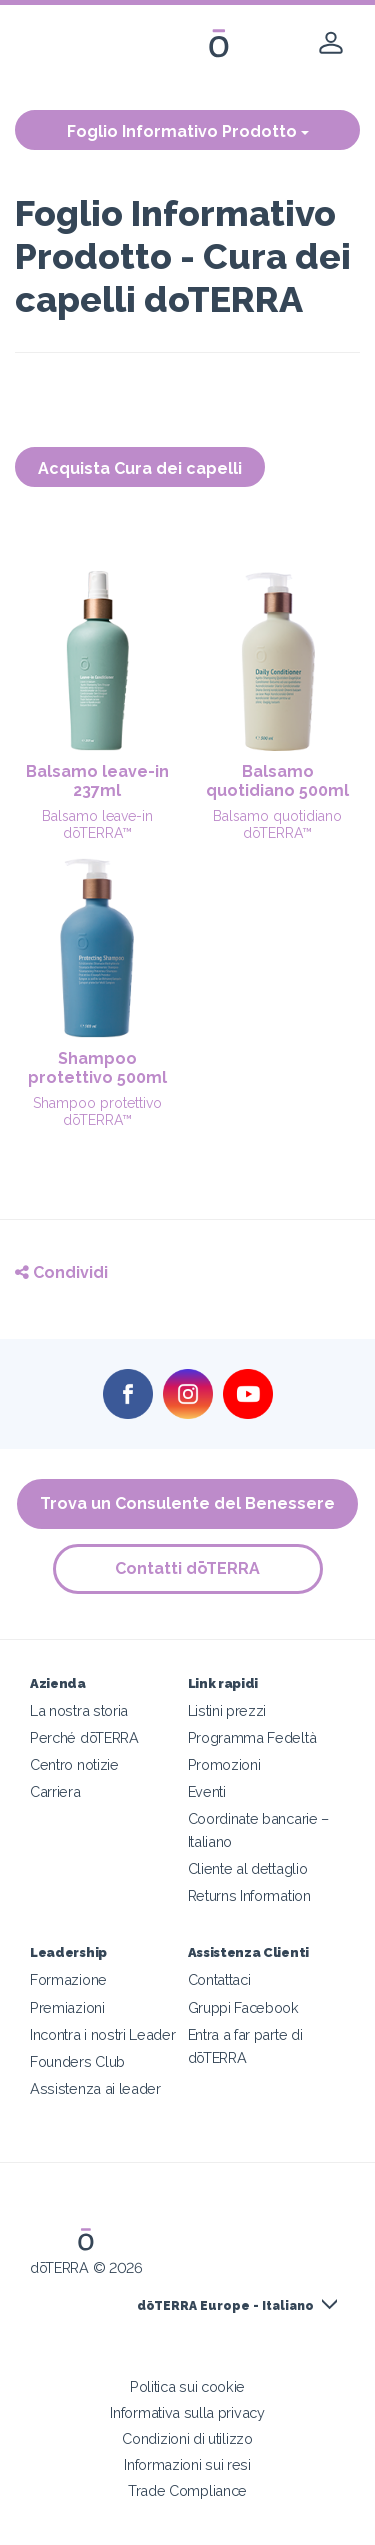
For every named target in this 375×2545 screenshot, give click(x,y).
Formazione (68, 1979)
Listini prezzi (227, 1710)
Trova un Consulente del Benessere (187, 1503)
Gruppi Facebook (243, 2007)
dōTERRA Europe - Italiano (225, 2306)
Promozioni (224, 1764)
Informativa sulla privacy (187, 2412)
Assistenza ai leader (95, 2088)
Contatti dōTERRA (187, 1568)
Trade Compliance (187, 2490)
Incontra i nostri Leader (103, 2034)
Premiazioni (67, 2007)
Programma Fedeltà (252, 1737)
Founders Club (77, 2061)
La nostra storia (79, 1710)
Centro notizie (74, 1764)
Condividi (61, 1272)
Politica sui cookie (187, 2386)
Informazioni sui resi (187, 2464)
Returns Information (249, 1895)
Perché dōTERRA (84, 1737)
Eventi (207, 1791)
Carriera (55, 1791)
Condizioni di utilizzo (187, 2438)
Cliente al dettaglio (248, 1868)
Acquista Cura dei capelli (140, 468)
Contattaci (219, 1979)
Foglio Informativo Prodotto (188, 131)
